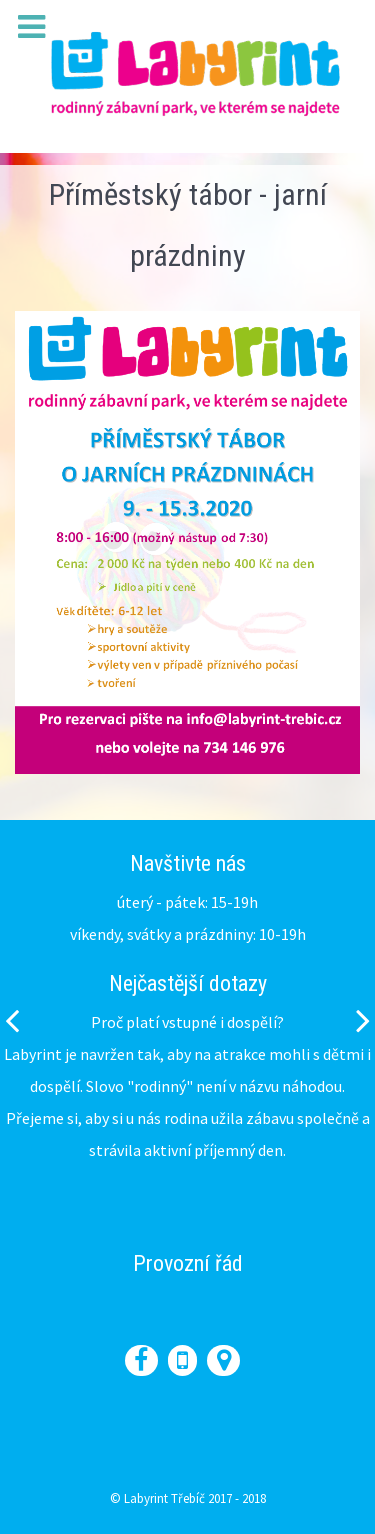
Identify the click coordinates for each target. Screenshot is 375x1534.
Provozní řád (188, 1263)
